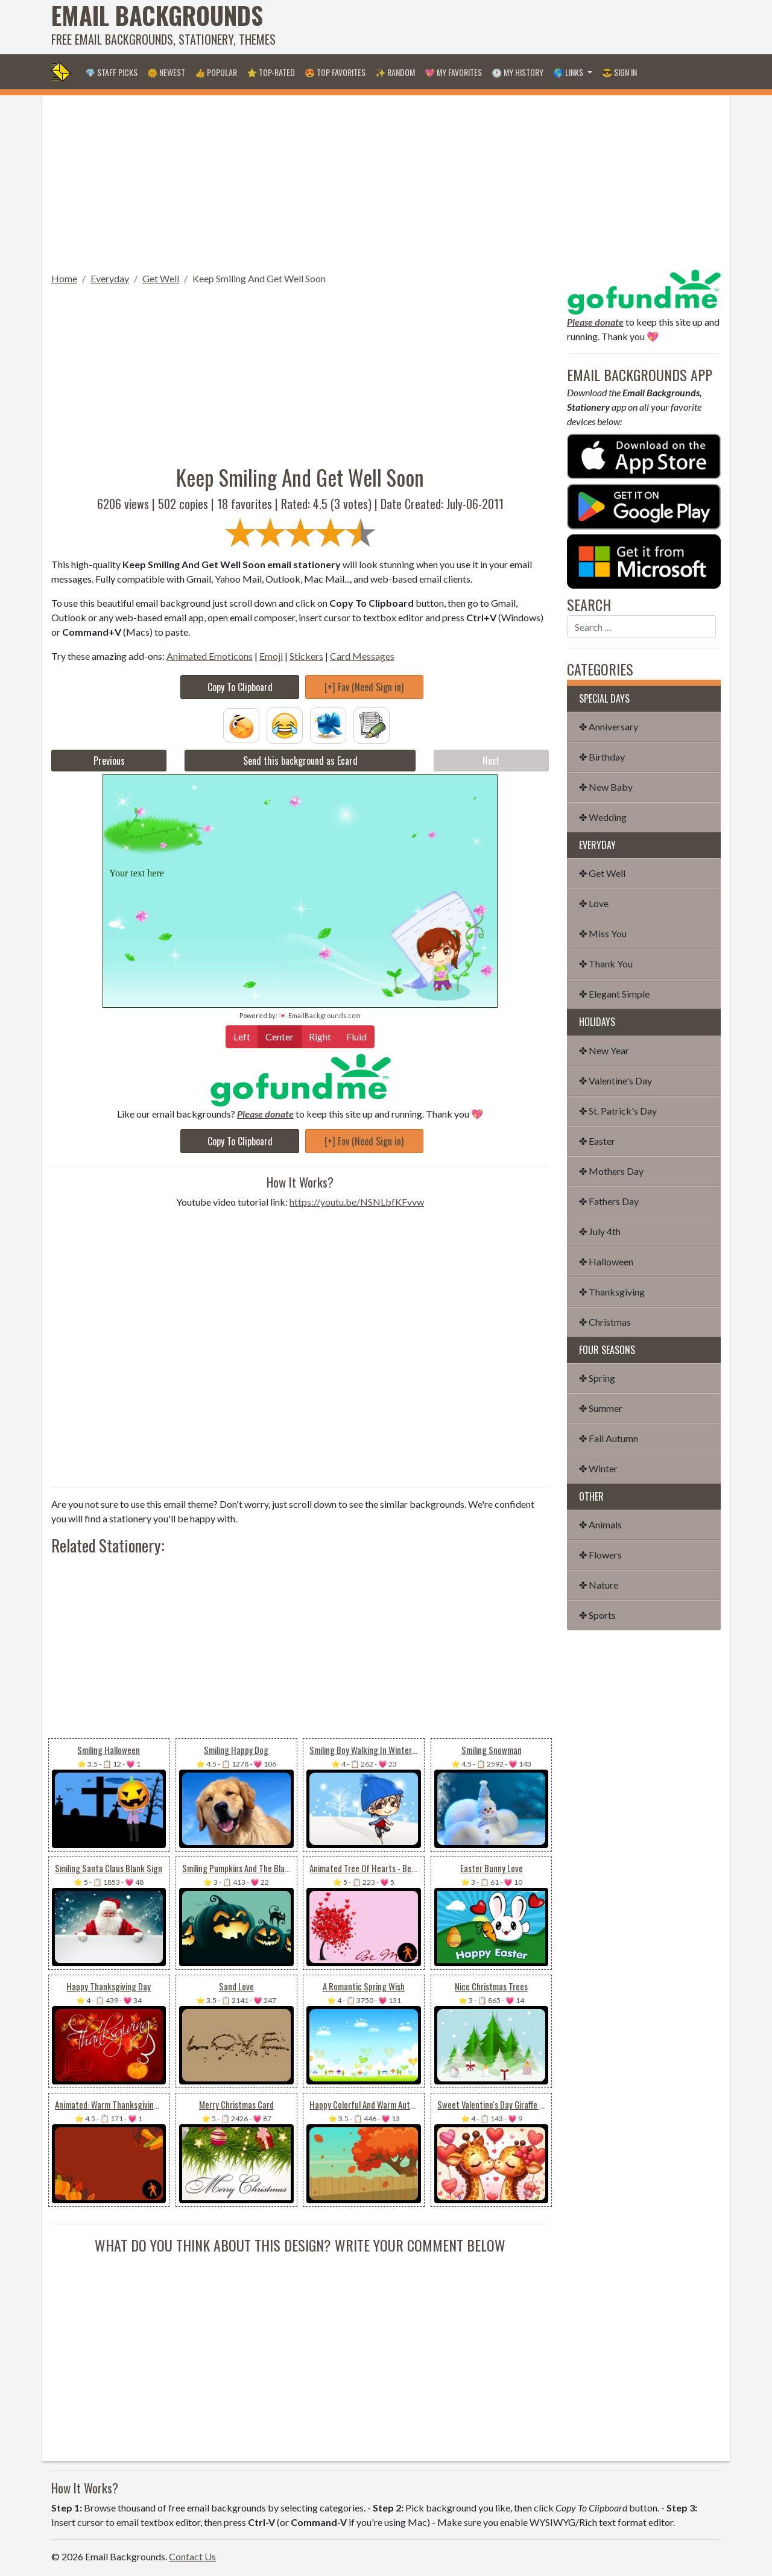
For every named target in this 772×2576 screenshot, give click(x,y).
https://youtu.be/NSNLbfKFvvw (357, 1201)
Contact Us (192, 2556)
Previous (109, 760)
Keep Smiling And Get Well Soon (259, 278)
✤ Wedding (603, 817)
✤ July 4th (600, 1231)
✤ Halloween (606, 1261)
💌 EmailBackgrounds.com (320, 1015)
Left (241, 1036)
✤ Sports (597, 1615)
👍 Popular (216, 72)
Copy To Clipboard (240, 687)
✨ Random (395, 72)
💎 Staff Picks (111, 72)
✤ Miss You (603, 933)
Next (490, 760)
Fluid (356, 1036)
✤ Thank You (606, 963)
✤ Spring (597, 1378)
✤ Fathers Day (609, 1201)
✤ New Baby (606, 787)
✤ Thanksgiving (612, 1291)
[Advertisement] (501, 27)
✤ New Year (604, 1050)
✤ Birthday (602, 756)
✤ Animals (600, 1524)
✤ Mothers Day (611, 1171)
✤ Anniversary (608, 726)
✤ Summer (600, 1408)
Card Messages (362, 656)
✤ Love (594, 903)
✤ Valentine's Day (615, 1080)
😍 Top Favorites (335, 72)
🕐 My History (517, 72)
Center (279, 1036)
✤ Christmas (605, 1322)
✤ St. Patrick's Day (618, 1110)
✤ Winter (598, 1468)
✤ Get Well (602, 873)
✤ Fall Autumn (608, 1438)
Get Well (160, 278)
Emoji (271, 656)
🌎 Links (569, 72)
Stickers (306, 656)
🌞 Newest (166, 72)
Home (64, 278)
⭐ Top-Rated (271, 72)
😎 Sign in (619, 72)
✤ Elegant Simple (614, 993)
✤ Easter (597, 1141)
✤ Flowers (600, 1554)
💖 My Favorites (453, 72)
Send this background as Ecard (300, 760)
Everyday (109, 278)
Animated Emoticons (209, 656)
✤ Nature (598, 1584)
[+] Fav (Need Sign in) (363, 687)
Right (320, 1036)
